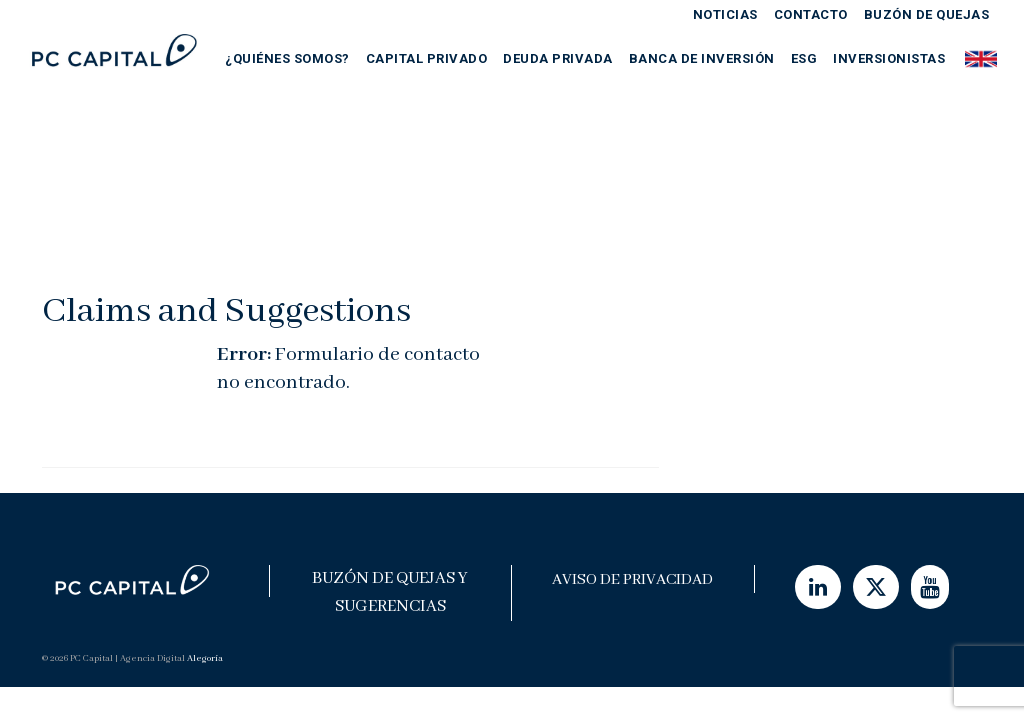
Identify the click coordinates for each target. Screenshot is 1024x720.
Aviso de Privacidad (632, 580)
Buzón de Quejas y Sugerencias (390, 592)
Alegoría (205, 658)
